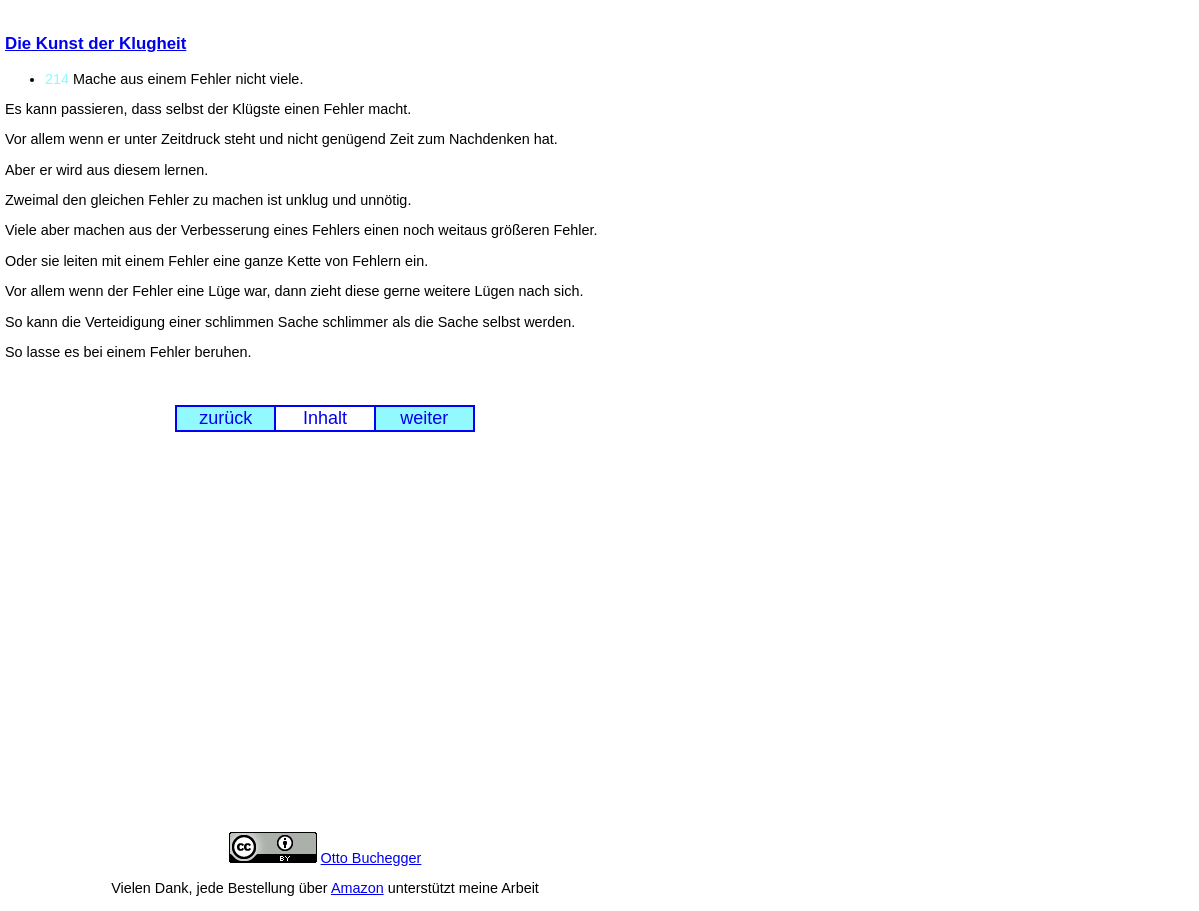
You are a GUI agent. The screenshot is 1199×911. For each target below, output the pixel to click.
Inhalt (325, 418)
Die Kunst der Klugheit (95, 43)
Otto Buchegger (371, 858)
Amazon (357, 888)
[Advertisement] (325, 647)
